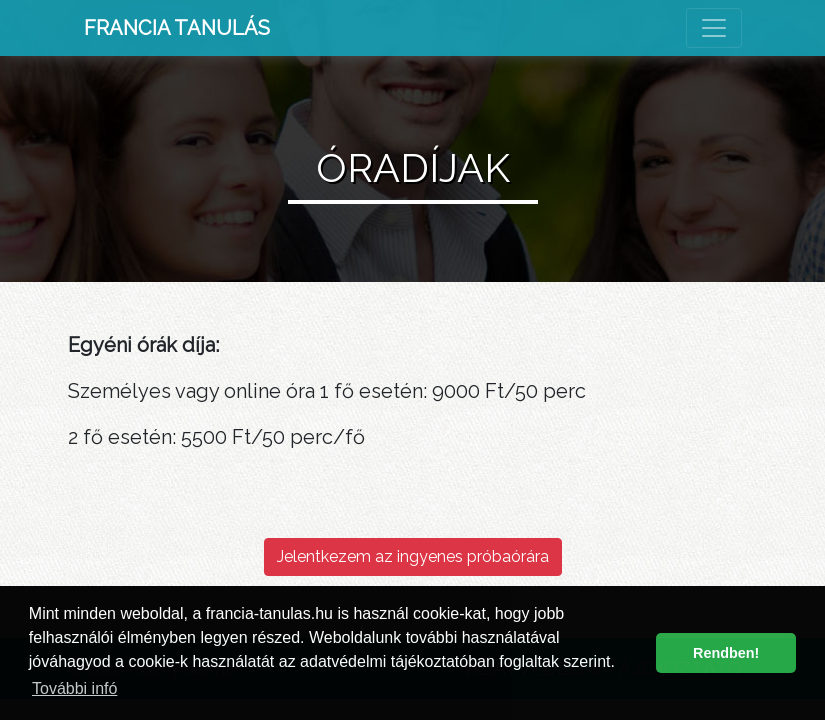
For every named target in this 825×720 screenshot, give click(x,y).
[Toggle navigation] (714, 28)
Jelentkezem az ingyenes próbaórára (413, 556)
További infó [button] (74, 688)
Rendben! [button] (726, 653)
